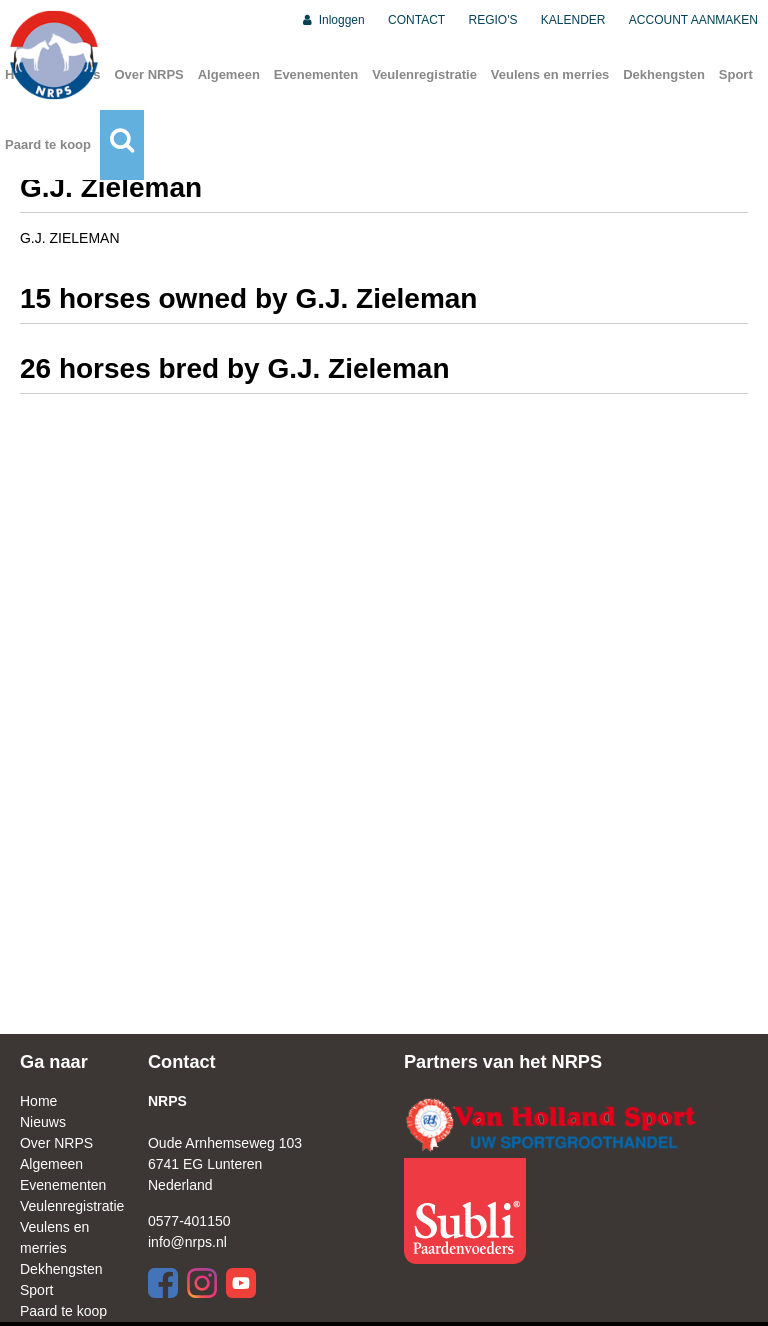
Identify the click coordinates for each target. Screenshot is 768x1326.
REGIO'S (493, 20)
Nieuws (43, 1122)
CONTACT (416, 20)
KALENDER (573, 20)
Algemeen (229, 74)
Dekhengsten (664, 74)
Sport (736, 74)
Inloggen (332, 20)
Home (38, 1101)
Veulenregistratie (424, 74)
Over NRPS (148, 74)
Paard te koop (48, 144)
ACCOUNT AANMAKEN (693, 20)
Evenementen (316, 74)
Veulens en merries (550, 74)
